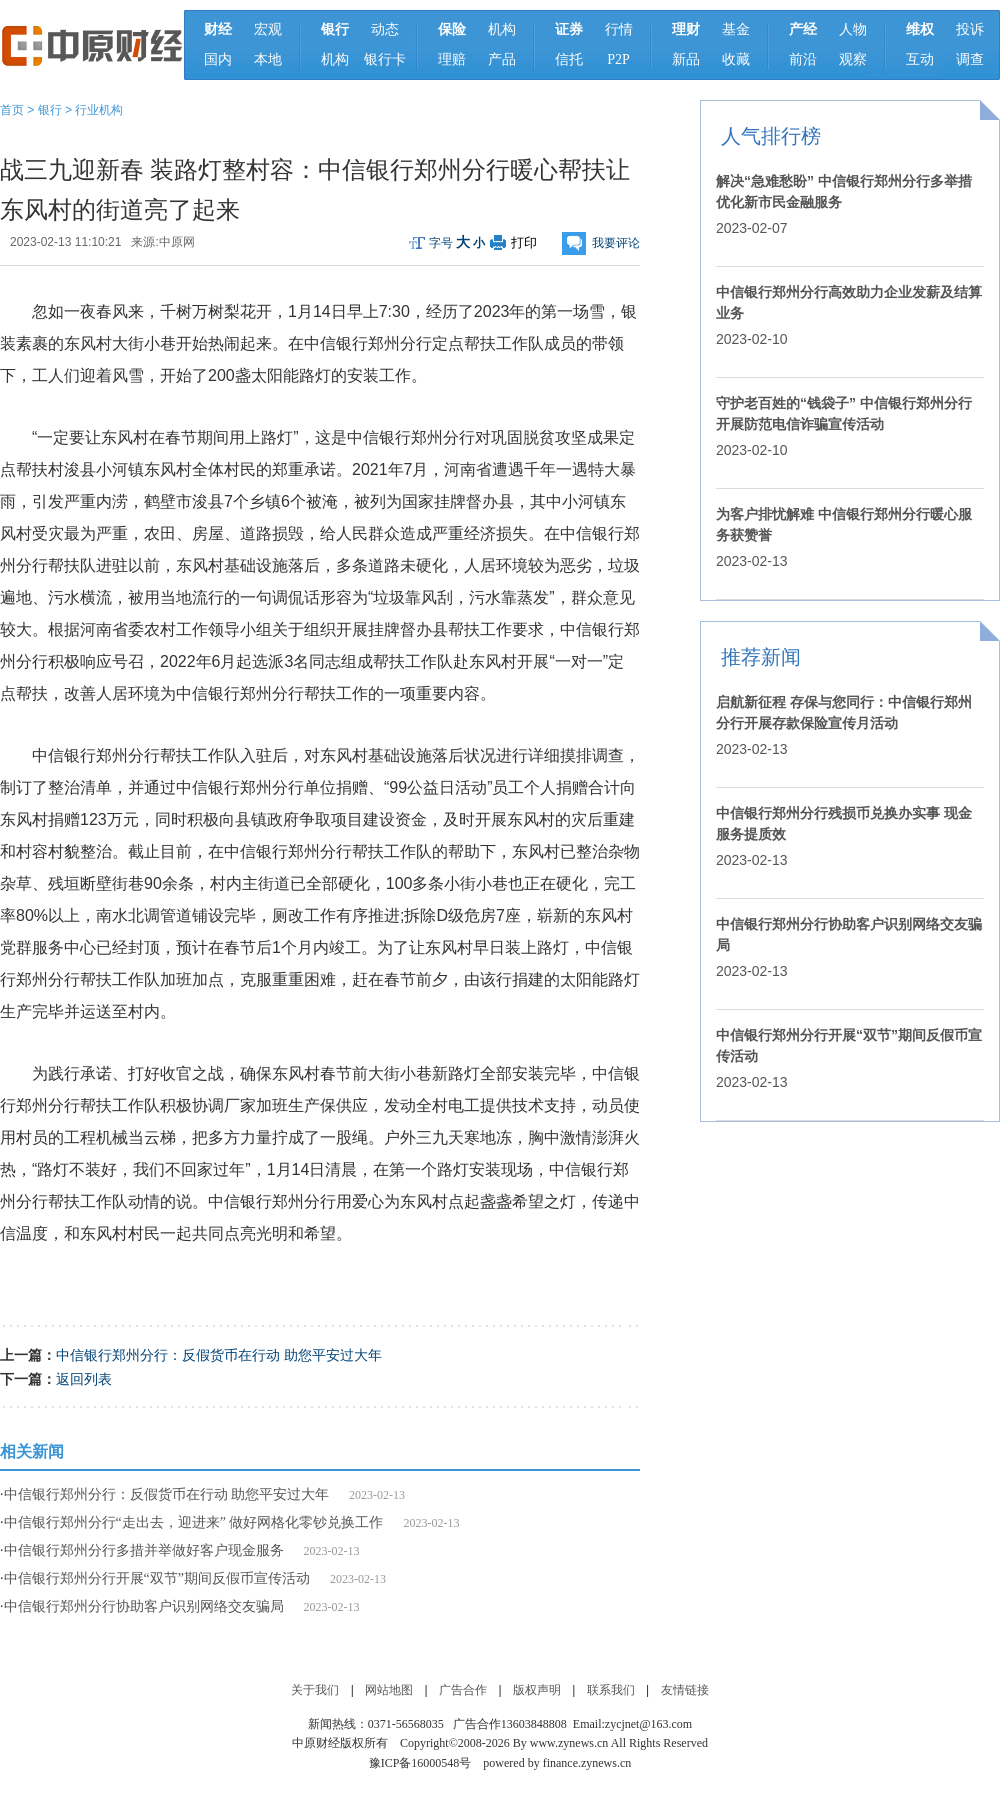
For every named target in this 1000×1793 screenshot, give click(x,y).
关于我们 (315, 1690)
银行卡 (385, 59)
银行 (50, 110)
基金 (736, 29)
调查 (970, 59)
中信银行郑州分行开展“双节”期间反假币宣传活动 (157, 1578)
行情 (619, 29)
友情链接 (685, 1690)
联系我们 (611, 1690)
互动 (920, 59)
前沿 (803, 59)
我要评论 (616, 243)
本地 (268, 59)
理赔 (452, 59)
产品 (502, 59)
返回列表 (84, 1379)
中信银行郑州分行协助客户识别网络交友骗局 (144, 1606)
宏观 (268, 29)
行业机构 (99, 110)
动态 (385, 29)
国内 (218, 59)
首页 (12, 110)
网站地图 (389, 1690)
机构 (335, 59)
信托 (569, 59)
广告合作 (463, 1690)
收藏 (736, 59)
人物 (853, 29)
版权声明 (537, 1690)
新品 (686, 59)
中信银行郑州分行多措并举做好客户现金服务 (144, 1550)
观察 (853, 59)
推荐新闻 (761, 657)
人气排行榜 (771, 136)
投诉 (970, 29)
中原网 (177, 242)
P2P (618, 59)
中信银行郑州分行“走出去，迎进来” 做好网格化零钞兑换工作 (194, 1522)
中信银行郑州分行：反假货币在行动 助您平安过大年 (219, 1355)
